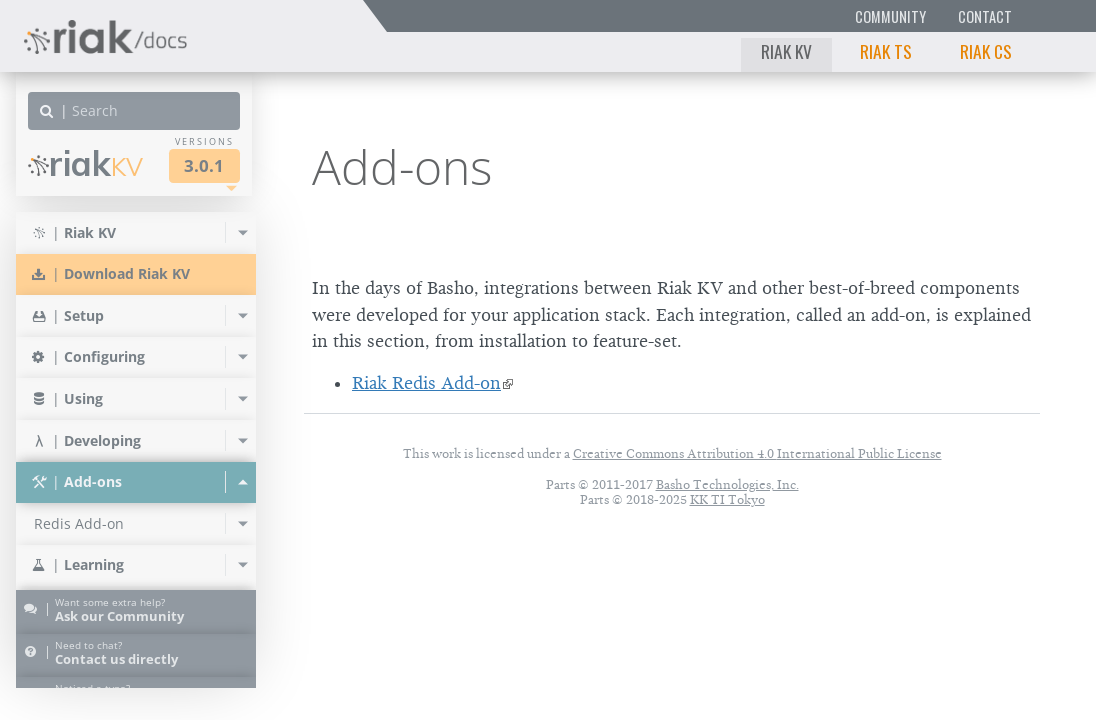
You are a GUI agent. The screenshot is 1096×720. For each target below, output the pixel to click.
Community (890, 16)
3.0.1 (204, 165)
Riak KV (786, 51)
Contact (985, 16)
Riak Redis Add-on (426, 383)
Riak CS (986, 51)
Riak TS (886, 51)
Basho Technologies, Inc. (727, 484)
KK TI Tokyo (727, 499)
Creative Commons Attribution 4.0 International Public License (757, 453)
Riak (85, 163)
